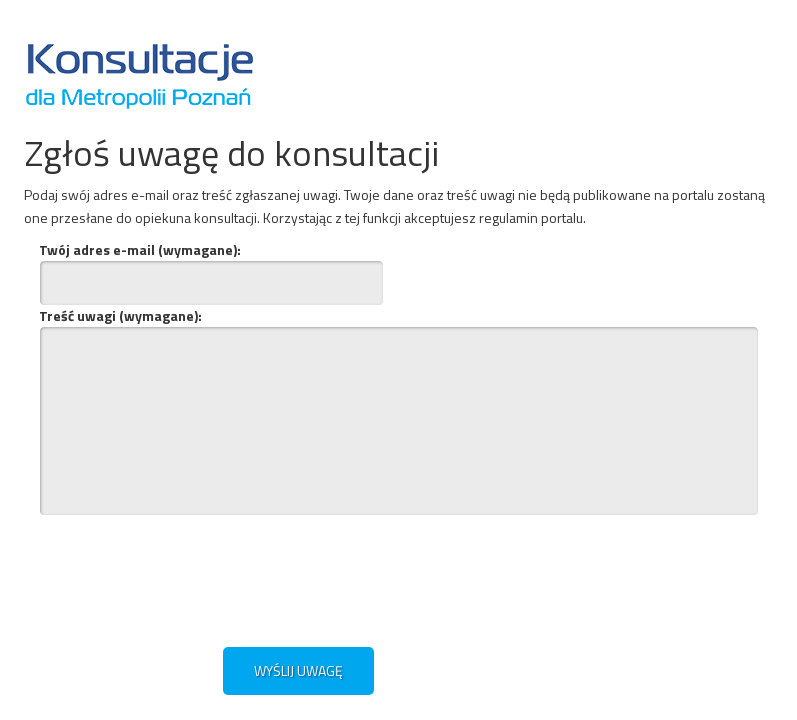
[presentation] (232, 578)
